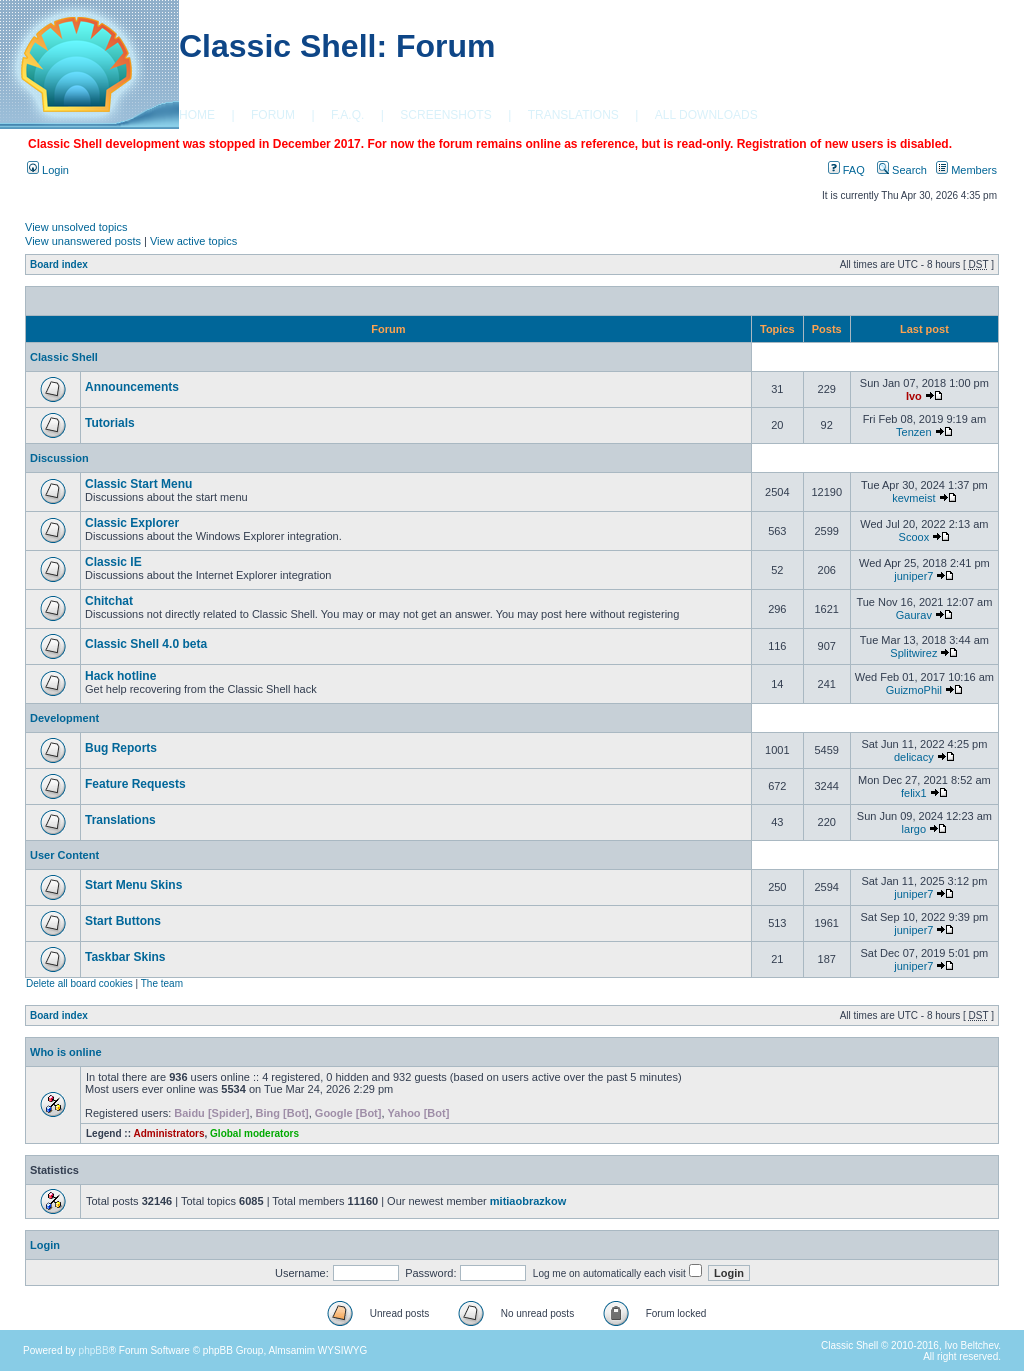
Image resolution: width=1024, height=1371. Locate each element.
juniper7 (913, 576)
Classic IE (113, 562)
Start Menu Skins (133, 885)
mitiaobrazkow (528, 1201)
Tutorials (110, 423)
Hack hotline (120, 676)
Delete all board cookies (79, 983)
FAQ (846, 170)
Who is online (66, 1052)
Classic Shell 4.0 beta (146, 644)
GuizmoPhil (914, 690)
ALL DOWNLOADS (706, 115)
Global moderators (254, 1133)
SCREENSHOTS (445, 115)
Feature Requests (135, 784)
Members (966, 170)
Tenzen (913, 432)
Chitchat (109, 601)
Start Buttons (123, 921)
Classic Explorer (132, 523)
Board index (59, 264)
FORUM (273, 115)
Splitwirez (913, 653)
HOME (197, 115)
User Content (64, 855)
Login (48, 170)
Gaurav (914, 615)
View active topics (193, 241)
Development (64, 718)
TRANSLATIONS (573, 115)
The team (162, 983)
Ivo (914, 396)
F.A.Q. (347, 115)
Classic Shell (64, 357)
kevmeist (913, 498)
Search (902, 170)
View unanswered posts (83, 241)
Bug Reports (121, 748)
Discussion (59, 458)
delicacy (914, 757)
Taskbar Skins (125, 957)
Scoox (914, 537)
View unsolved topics (76, 227)
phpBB (94, 1350)
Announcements (132, 387)
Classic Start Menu (138, 484)
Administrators (168, 1133)
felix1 (914, 793)
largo (914, 829)
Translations (120, 820)
